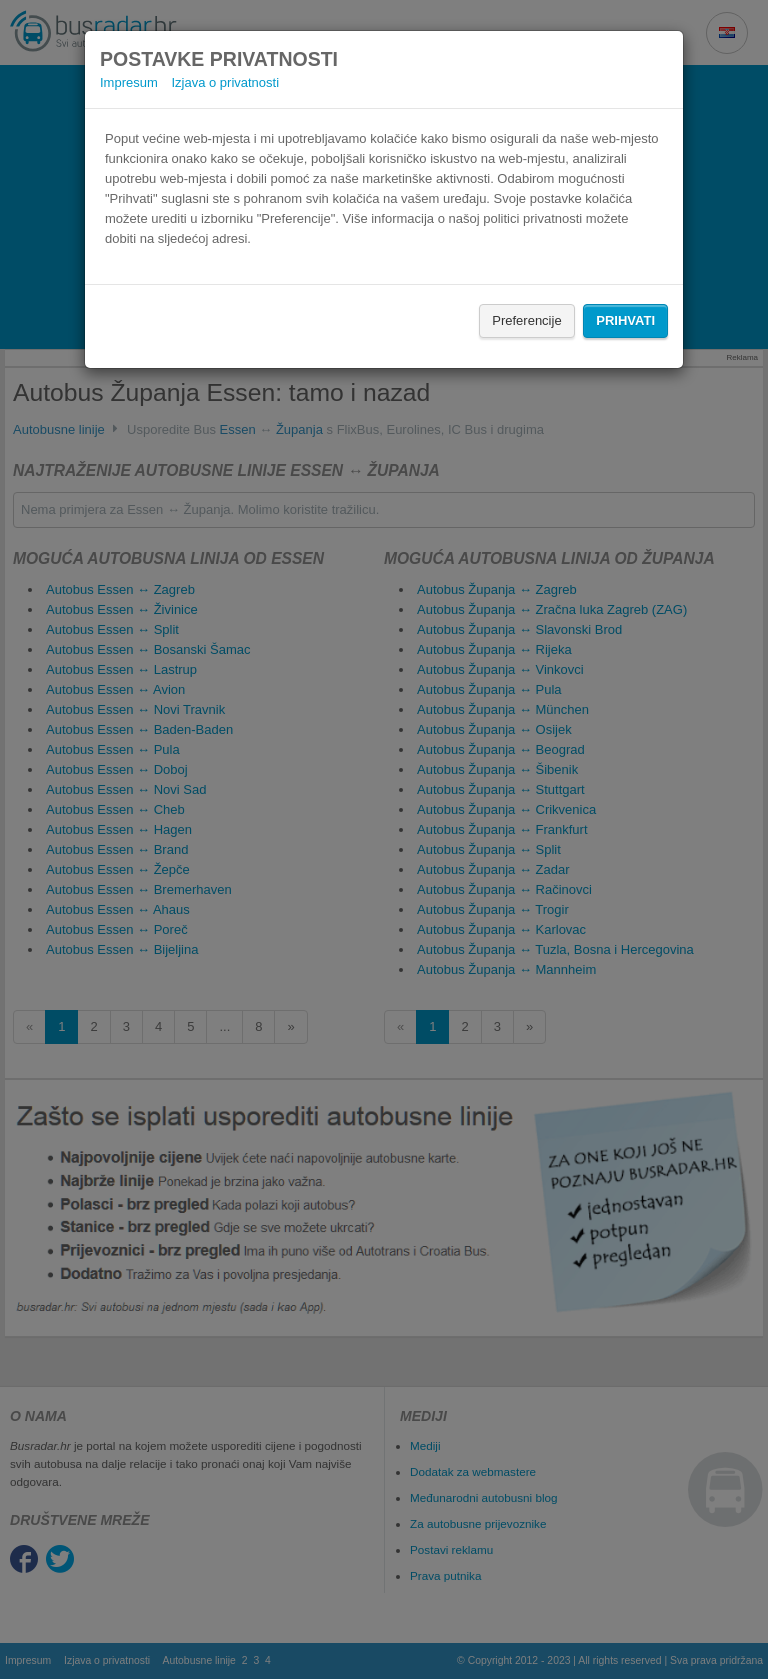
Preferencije (526, 320)
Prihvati (625, 320)
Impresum (129, 82)
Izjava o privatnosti (225, 82)
